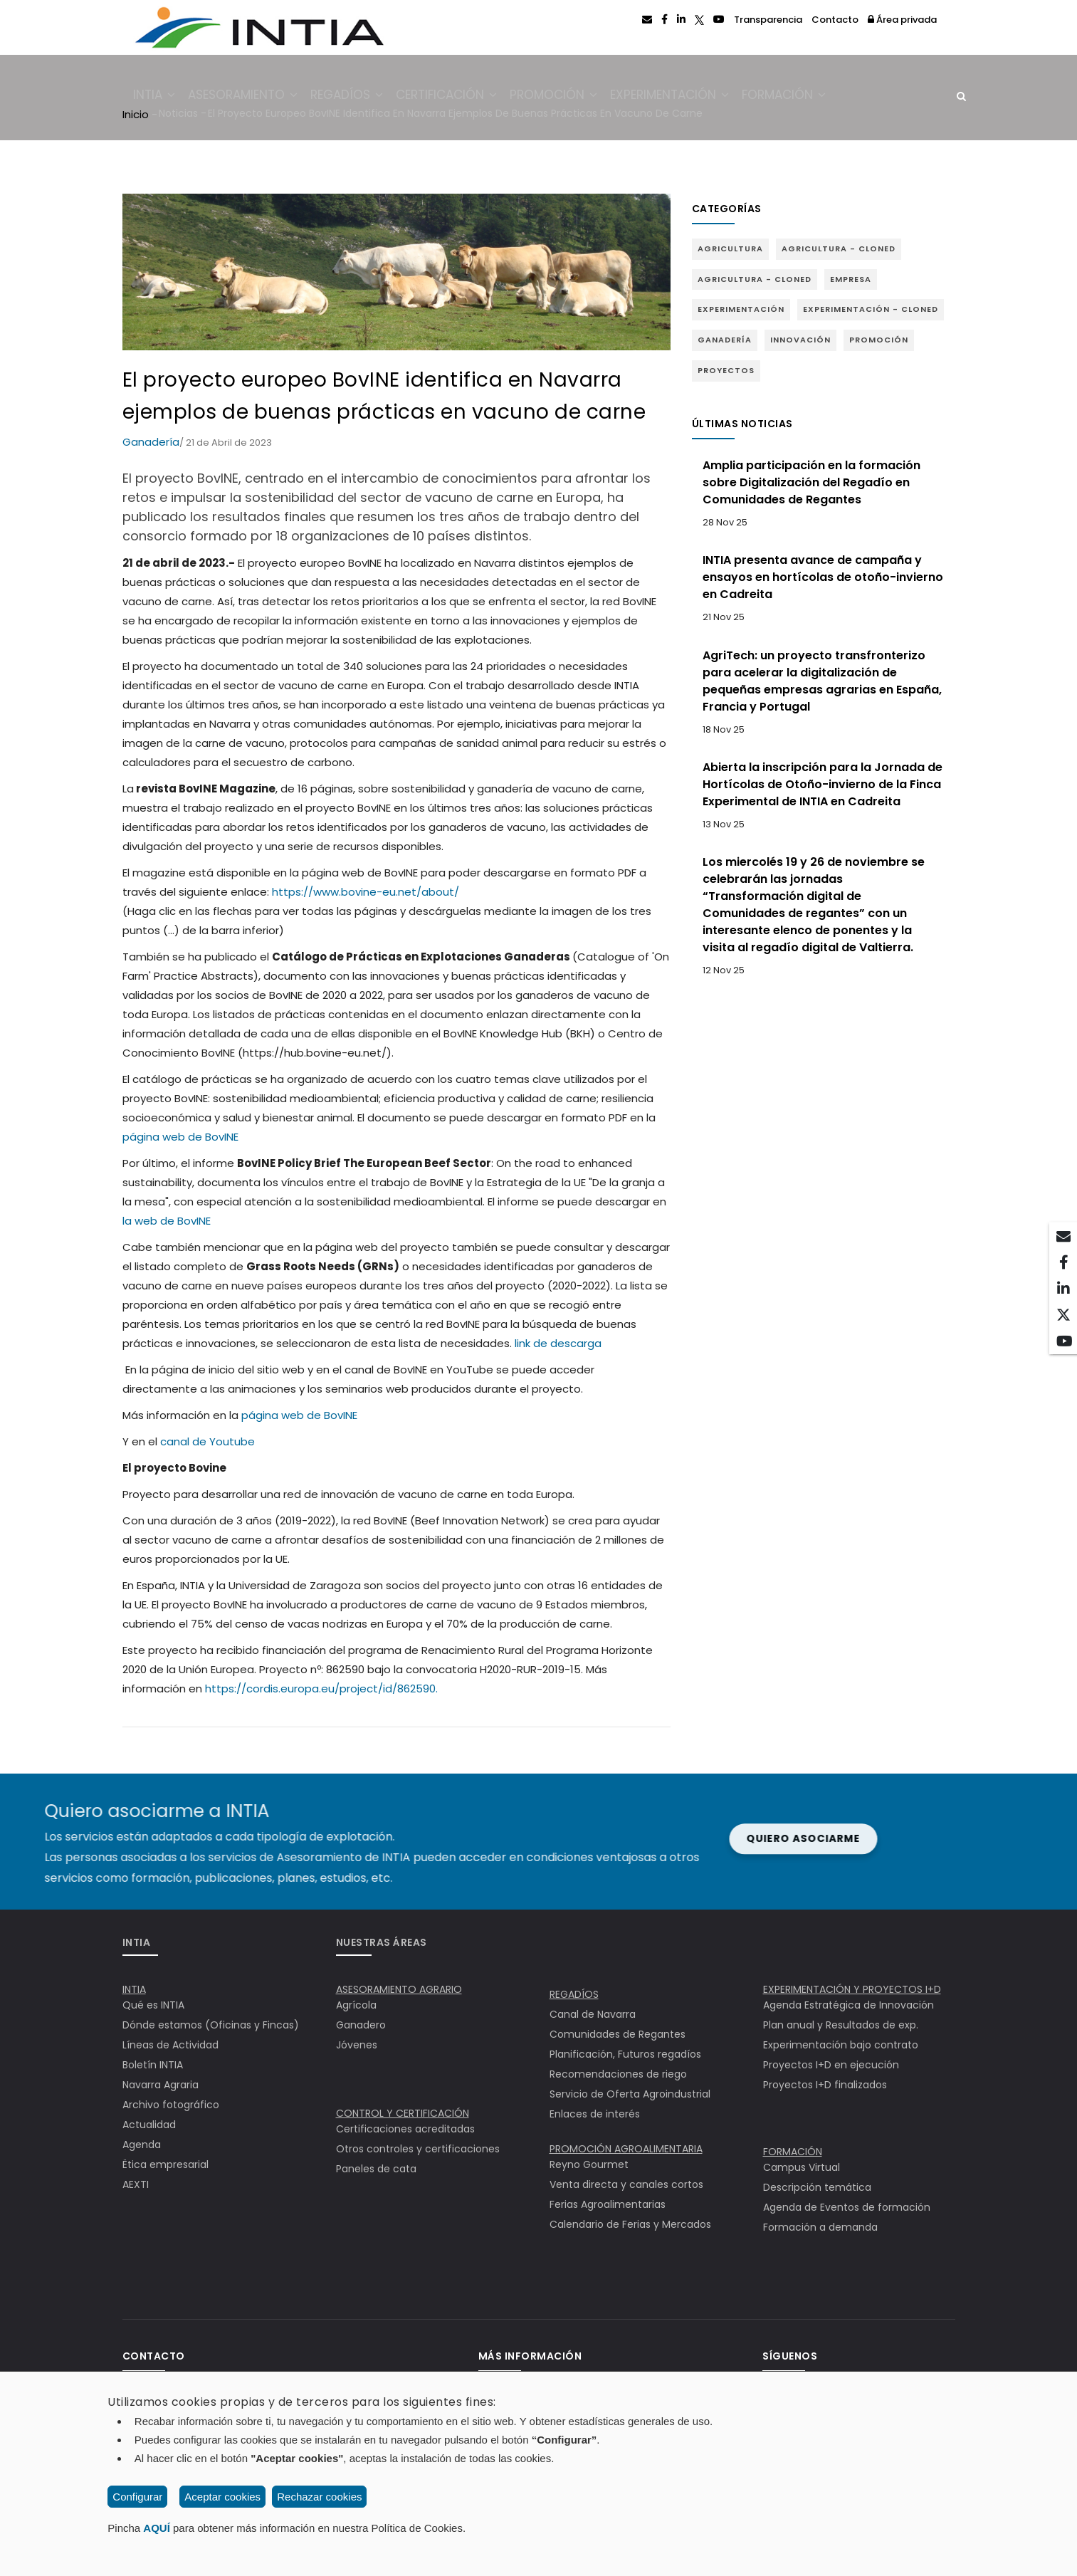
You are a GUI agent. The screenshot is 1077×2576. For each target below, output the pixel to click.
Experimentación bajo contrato (840, 2045)
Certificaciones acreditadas (405, 2129)
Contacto (834, 19)
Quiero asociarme (419, 1838)
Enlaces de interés (595, 2114)
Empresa (850, 279)
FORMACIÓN (792, 2152)
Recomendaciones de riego (618, 2074)
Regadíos (360, 97)
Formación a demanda (820, 2227)
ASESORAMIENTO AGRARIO (399, 1989)
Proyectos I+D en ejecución (831, 2065)
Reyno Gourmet (589, 2164)
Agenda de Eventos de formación (846, 2207)
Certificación (464, 97)
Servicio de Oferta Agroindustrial (630, 2094)
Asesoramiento (251, 97)
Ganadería (150, 441)
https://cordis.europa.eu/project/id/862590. (321, 1688)
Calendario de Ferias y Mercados (630, 2224)
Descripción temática (817, 2187)
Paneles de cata (376, 2169)
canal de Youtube (207, 1441)
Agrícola (356, 2005)
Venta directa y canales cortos (626, 2184)
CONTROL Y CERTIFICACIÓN (402, 2113)
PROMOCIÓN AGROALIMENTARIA (626, 2149)
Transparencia (768, 19)
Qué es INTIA (153, 2005)
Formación (817, 97)
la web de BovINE (166, 1220)
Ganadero (361, 2025)
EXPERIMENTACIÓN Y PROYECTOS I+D (852, 1989)
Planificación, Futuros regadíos (625, 2054)
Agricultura (730, 248)
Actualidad (149, 2124)
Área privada (902, 19)
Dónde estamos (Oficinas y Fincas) (210, 2025)
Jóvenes (356, 2045)
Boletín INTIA (152, 2065)
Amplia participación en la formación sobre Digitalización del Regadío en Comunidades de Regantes (811, 482)
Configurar (137, 2497)
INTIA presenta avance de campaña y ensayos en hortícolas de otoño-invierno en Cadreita (823, 577)
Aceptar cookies (222, 2497)
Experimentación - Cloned (870, 309)
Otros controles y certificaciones (418, 2149)
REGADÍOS (574, 1994)
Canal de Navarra (593, 2014)
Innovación (800, 339)
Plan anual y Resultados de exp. (840, 2025)
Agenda (141, 2144)
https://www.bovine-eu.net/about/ (365, 891)
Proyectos (726, 370)
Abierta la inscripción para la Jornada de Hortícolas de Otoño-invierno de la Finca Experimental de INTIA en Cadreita (822, 784)
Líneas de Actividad (170, 2045)
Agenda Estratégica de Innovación (848, 2005)
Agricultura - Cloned (838, 248)
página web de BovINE (180, 1136)
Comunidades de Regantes (617, 2034)
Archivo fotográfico (170, 2105)
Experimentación (698, 97)
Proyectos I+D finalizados (825, 2085)
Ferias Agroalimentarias (608, 2204)
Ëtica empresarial (165, 2164)
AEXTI (135, 2184)
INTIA (158, 97)
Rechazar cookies (319, 2497)
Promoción (577, 97)
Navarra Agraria (160, 2085)
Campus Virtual (801, 2167)
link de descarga (558, 1343)
